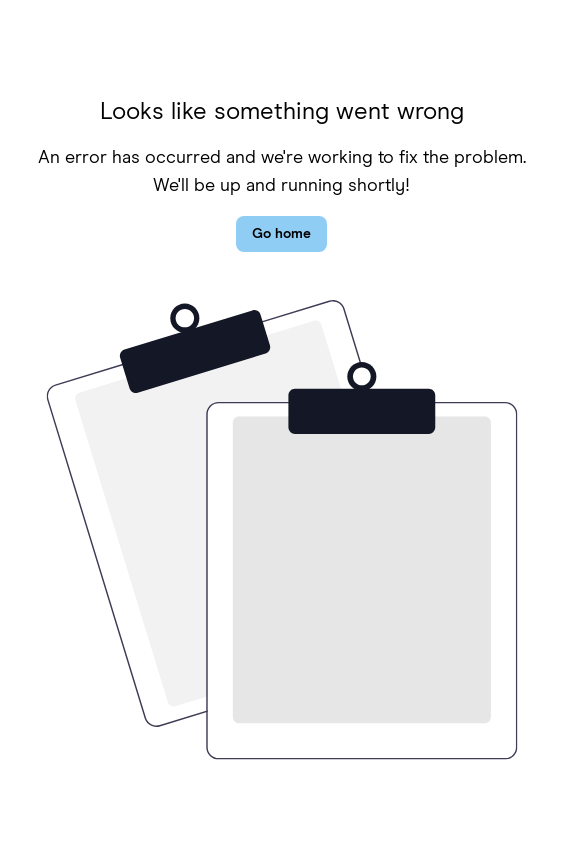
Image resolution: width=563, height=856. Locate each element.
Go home (281, 234)
